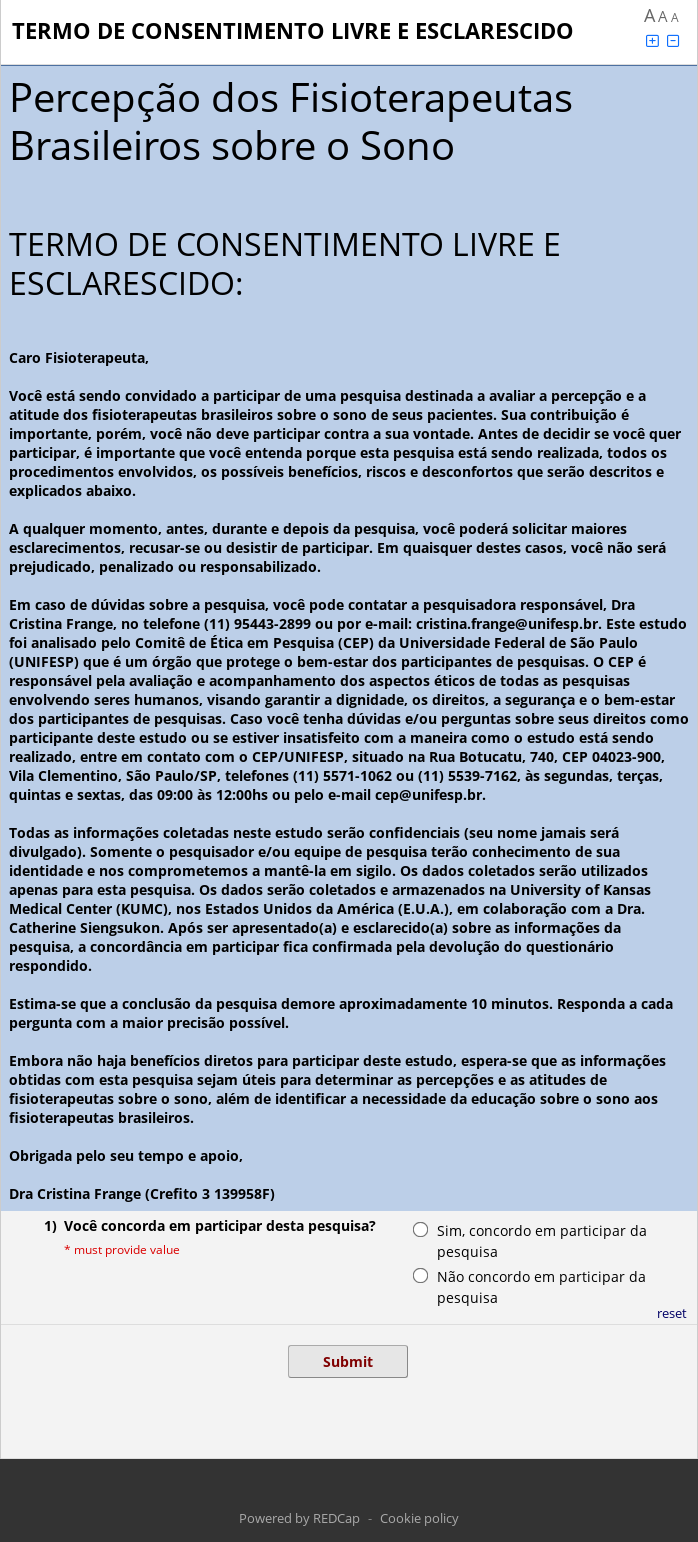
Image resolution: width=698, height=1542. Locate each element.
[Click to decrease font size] (673, 40)
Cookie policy (419, 1518)
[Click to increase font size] (652, 40)
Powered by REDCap (299, 1518)
